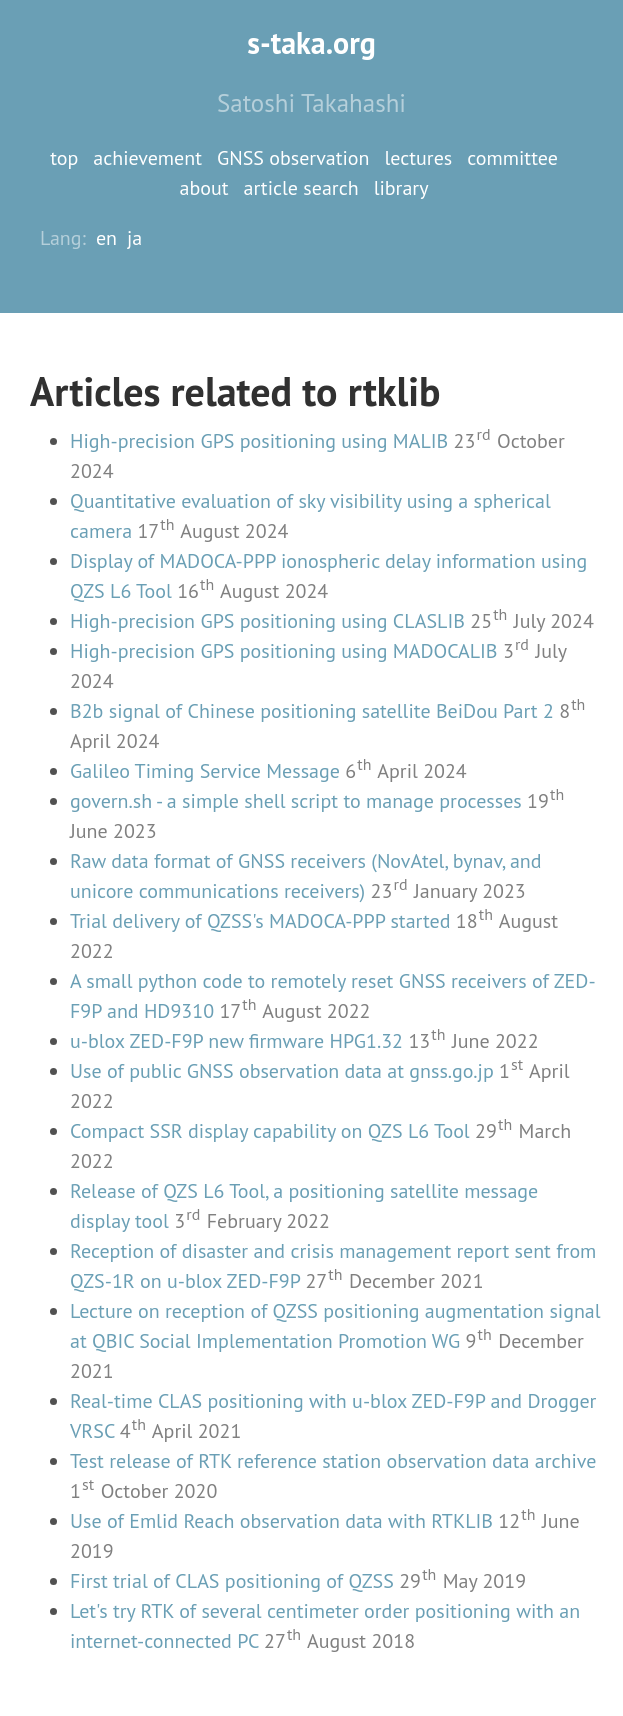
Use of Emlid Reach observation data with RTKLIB (281, 1521)
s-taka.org (311, 42)
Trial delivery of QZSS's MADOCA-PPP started (260, 921)
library (401, 188)
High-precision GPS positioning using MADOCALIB (284, 651)
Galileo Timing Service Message (205, 771)
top (64, 158)
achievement (147, 158)
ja (134, 238)
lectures (419, 158)
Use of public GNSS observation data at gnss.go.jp (282, 1071)
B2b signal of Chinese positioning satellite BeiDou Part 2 (312, 711)
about (204, 188)
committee (512, 158)
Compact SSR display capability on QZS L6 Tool (270, 1131)
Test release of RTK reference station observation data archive (333, 1461)
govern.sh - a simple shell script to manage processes (296, 801)
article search (301, 188)
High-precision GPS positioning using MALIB (259, 441)
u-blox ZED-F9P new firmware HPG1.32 (236, 1041)
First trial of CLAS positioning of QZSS (232, 1581)
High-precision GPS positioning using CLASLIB (267, 621)
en (106, 238)
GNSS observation (293, 158)
